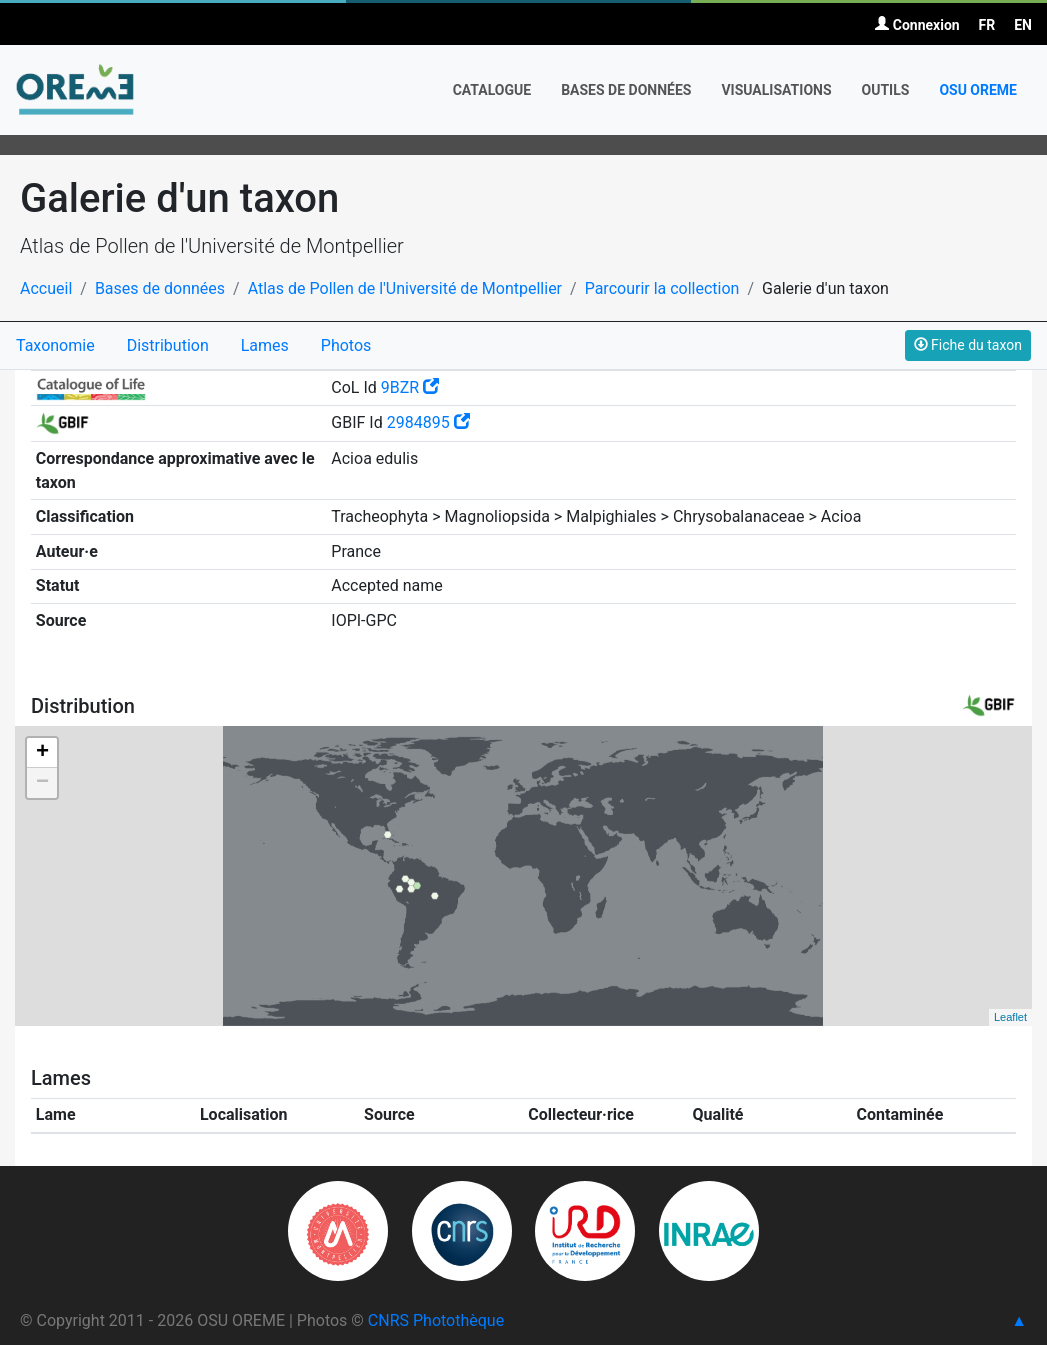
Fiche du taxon (968, 345)
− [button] (42, 783)
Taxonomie (55, 345)
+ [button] (42, 753)
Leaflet (1010, 1017)
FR (987, 25)
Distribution (168, 345)
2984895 (428, 422)
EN (1023, 25)
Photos (346, 345)
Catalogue (492, 90)
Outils (886, 90)
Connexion (917, 25)
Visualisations (776, 90)
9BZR (410, 387)
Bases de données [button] (626, 90)
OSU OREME (978, 90)
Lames (265, 345)
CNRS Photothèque (436, 1320)
